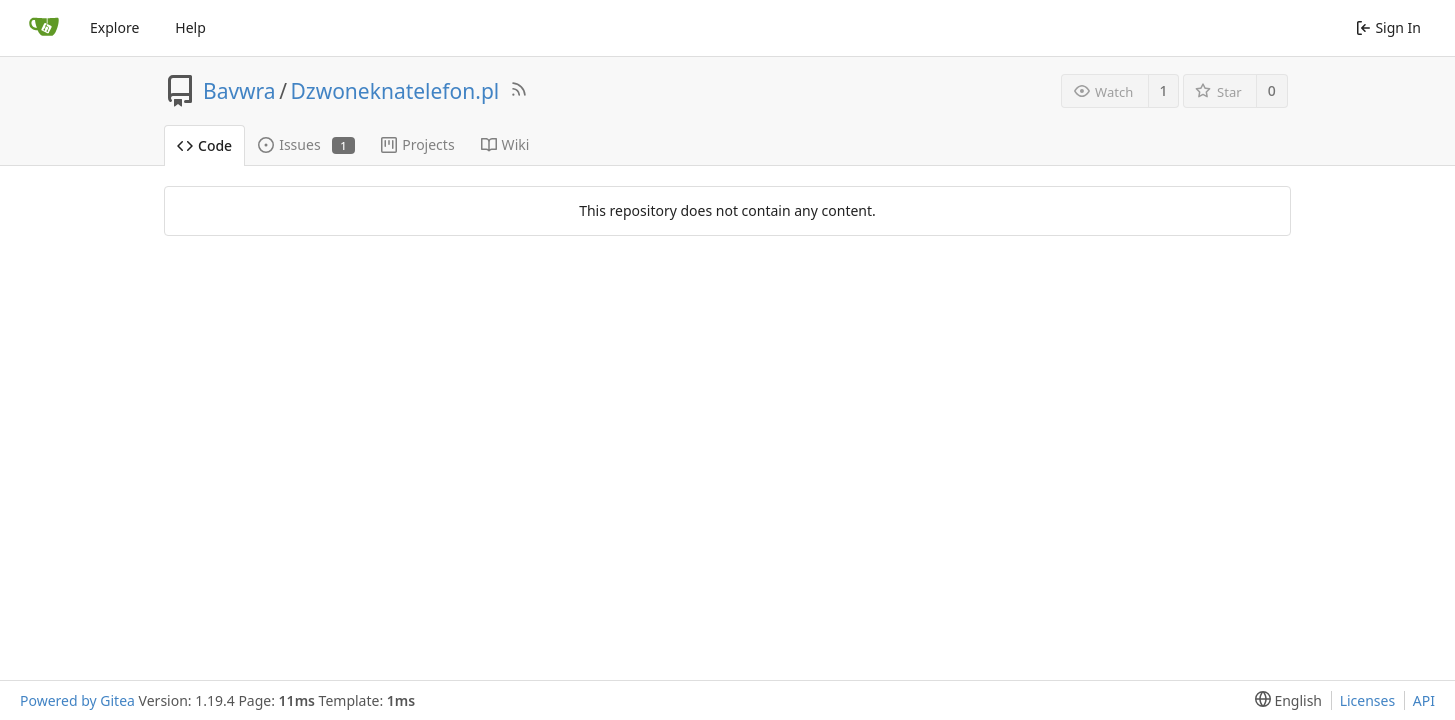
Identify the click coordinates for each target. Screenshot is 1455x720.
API (1424, 700)
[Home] (44, 28)
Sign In (1388, 27)
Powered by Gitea (77, 700)
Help (190, 27)
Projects (417, 144)
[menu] (1284, 700)
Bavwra (239, 91)
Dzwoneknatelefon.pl (394, 91)
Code (204, 145)
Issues (306, 144)
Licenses (1368, 700)
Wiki (505, 144)
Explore (114, 27)
